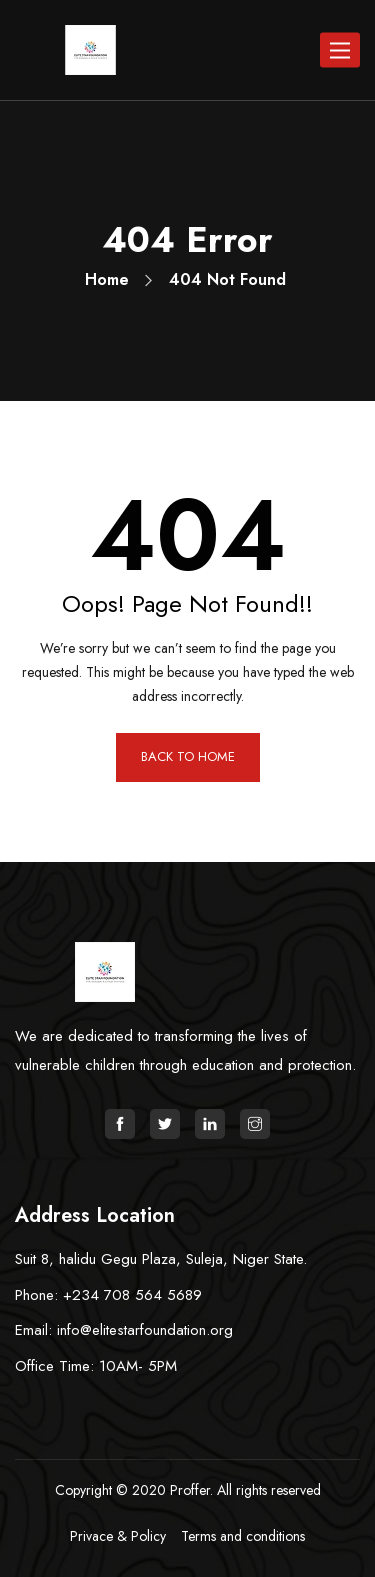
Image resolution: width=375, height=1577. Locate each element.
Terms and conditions (243, 1536)
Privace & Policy (118, 1536)
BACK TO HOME (188, 756)
